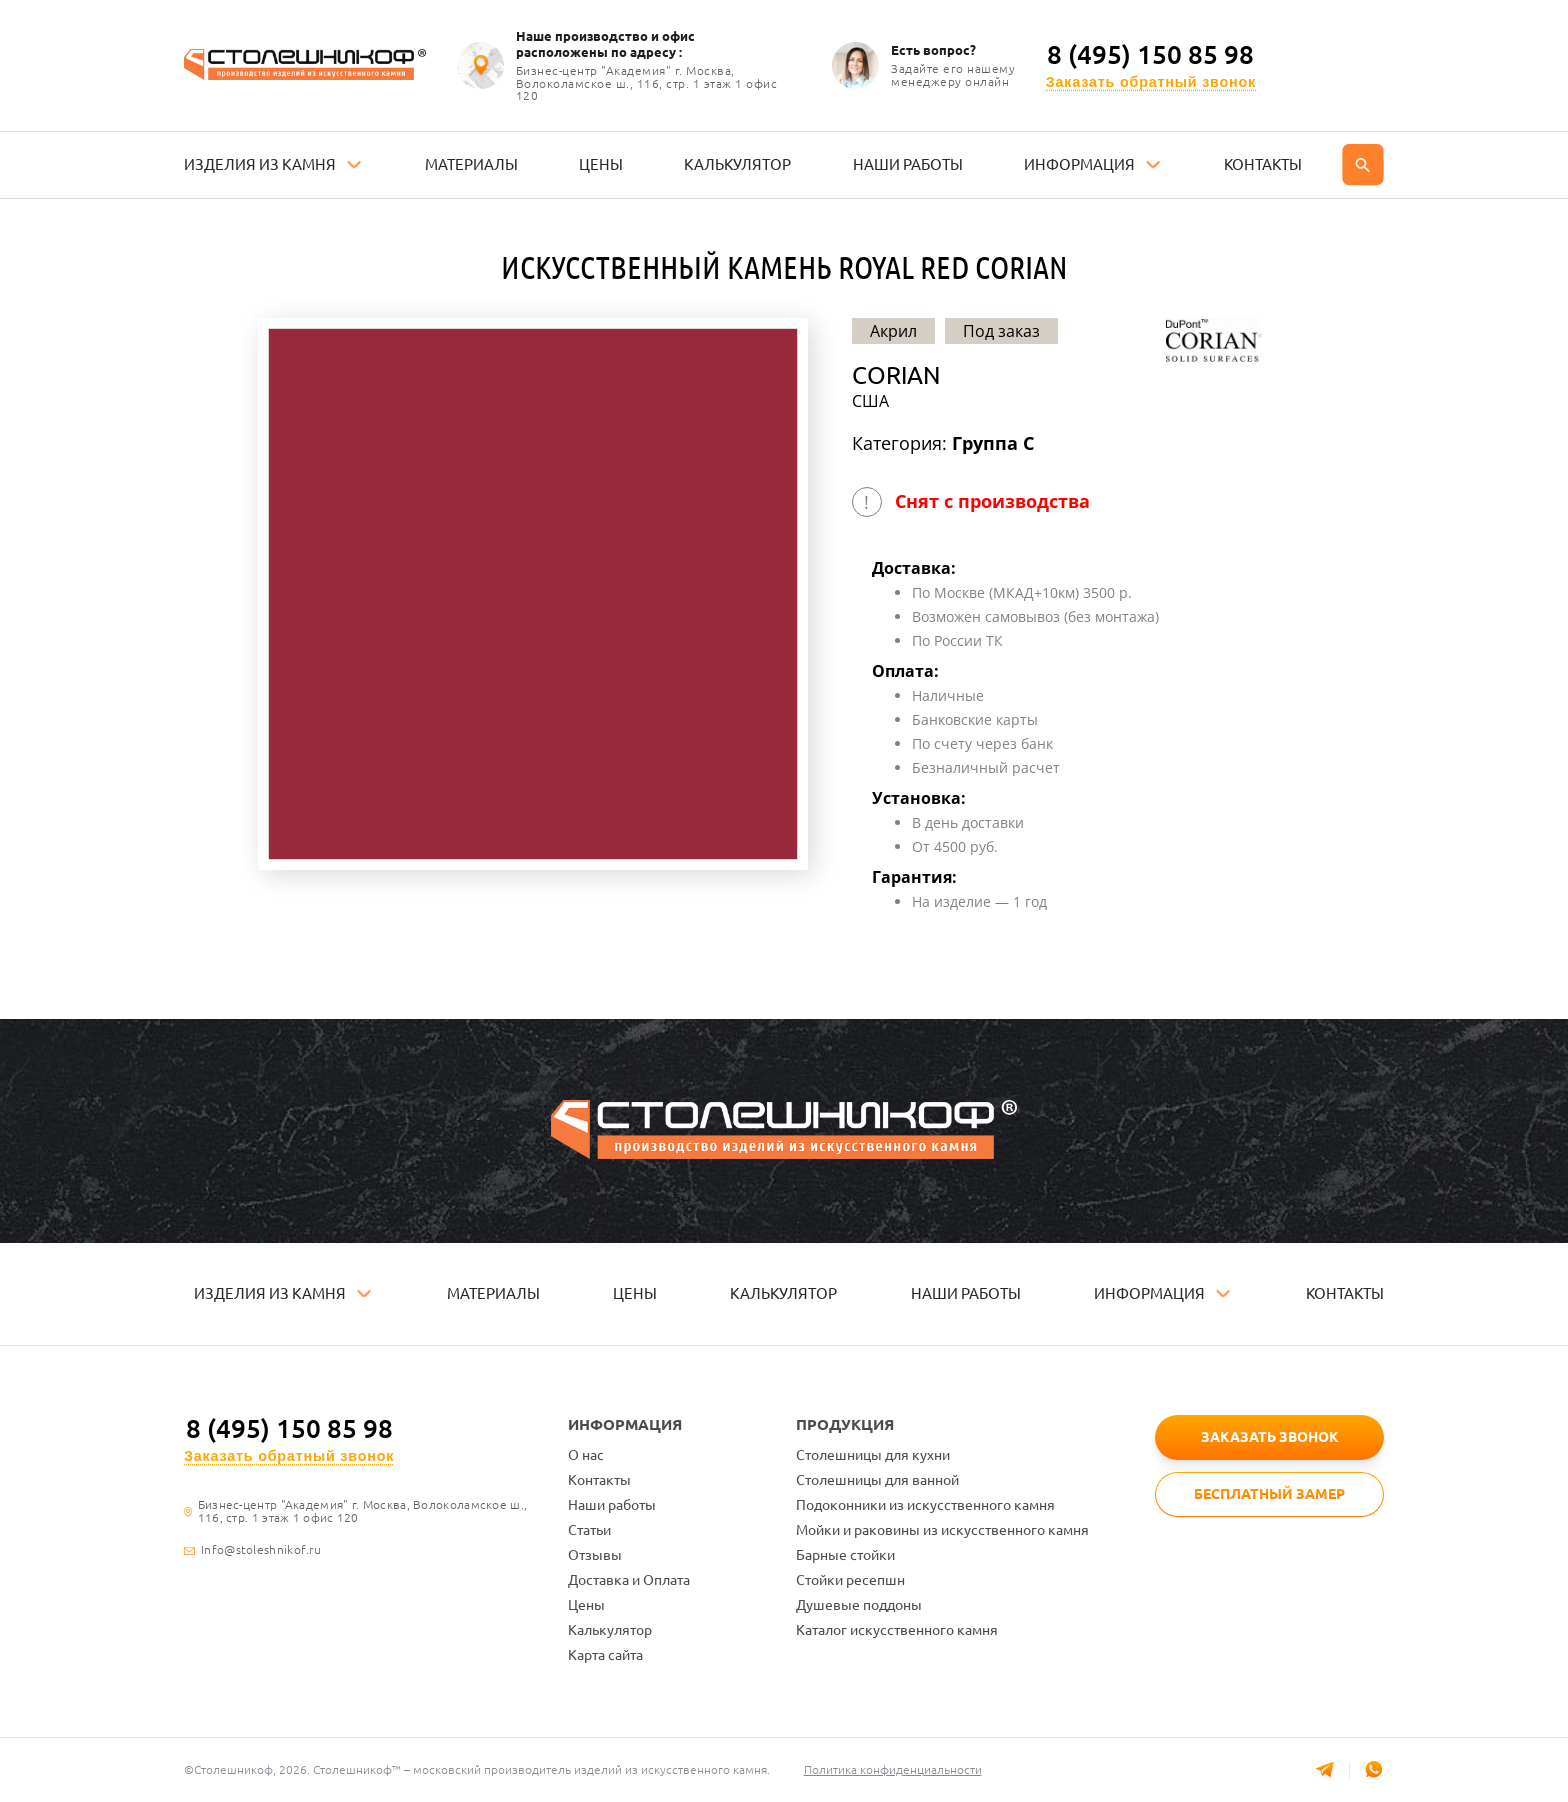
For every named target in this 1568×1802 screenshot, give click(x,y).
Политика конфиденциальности (894, 1769)
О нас (586, 1455)
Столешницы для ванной (877, 1480)
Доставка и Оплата (629, 1580)
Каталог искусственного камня (897, 1630)
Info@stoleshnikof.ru (261, 1550)
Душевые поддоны (859, 1605)
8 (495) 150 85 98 (1150, 55)
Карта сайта (605, 1655)
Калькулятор (610, 1630)
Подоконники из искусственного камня (925, 1505)
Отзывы (595, 1555)
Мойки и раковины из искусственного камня (942, 1530)
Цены (586, 1605)
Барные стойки (845, 1555)
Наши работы (612, 1505)
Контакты (599, 1480)
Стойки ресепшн (850, 1580)
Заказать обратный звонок (1151, 82)
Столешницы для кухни (873, 1455)
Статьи (589, 1530)
